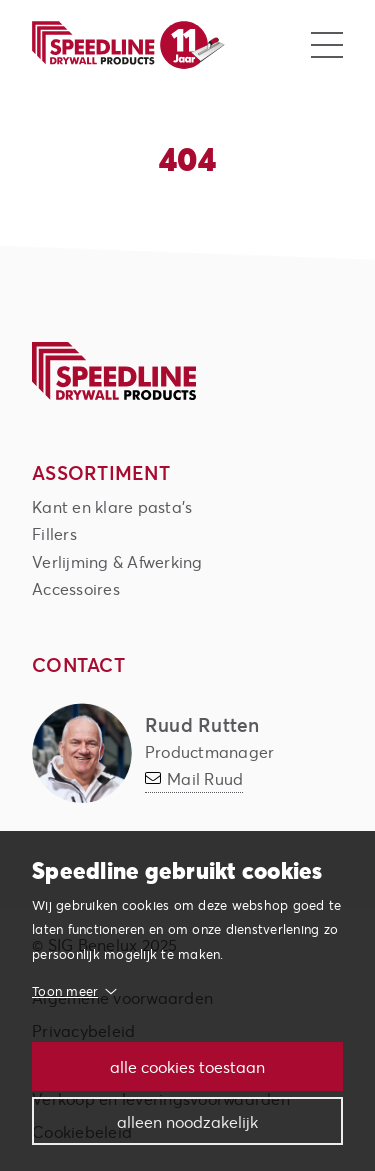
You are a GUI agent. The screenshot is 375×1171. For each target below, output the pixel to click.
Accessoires (76, 588)
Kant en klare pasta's (112, 506)
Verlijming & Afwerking (117, 561)
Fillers (54, 533)
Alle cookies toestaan (187, 1066)
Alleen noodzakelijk (187, 1121)
